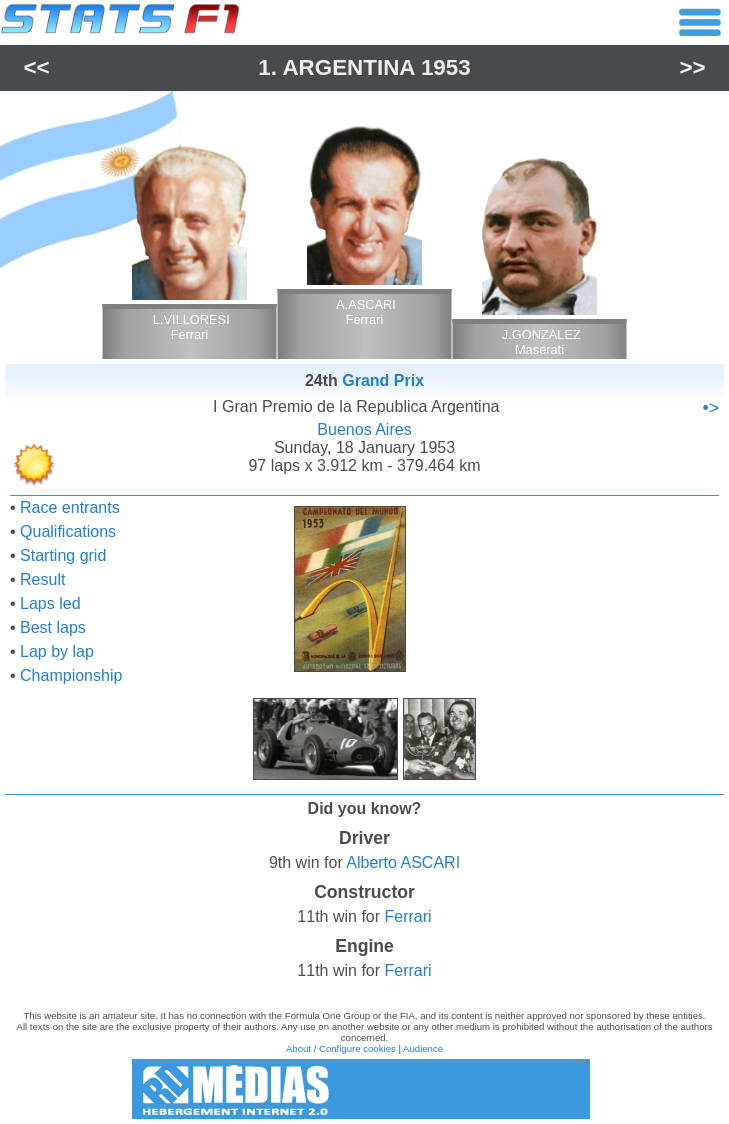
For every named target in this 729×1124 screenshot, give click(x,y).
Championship (71, 675)
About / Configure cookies (341, 1048)
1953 (446, 67)
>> (692, 67)
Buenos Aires (364, 429)
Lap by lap (57, 651)
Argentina (348, 67)
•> (711, 408)
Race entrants (70, 507)
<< (36, 67)
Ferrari (408, 916)
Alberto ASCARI (403, 862)
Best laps (53, 627)
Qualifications (68, 531)
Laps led (50, 603)
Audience (423, 1048)
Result (42, 579)
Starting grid (63, 555)
